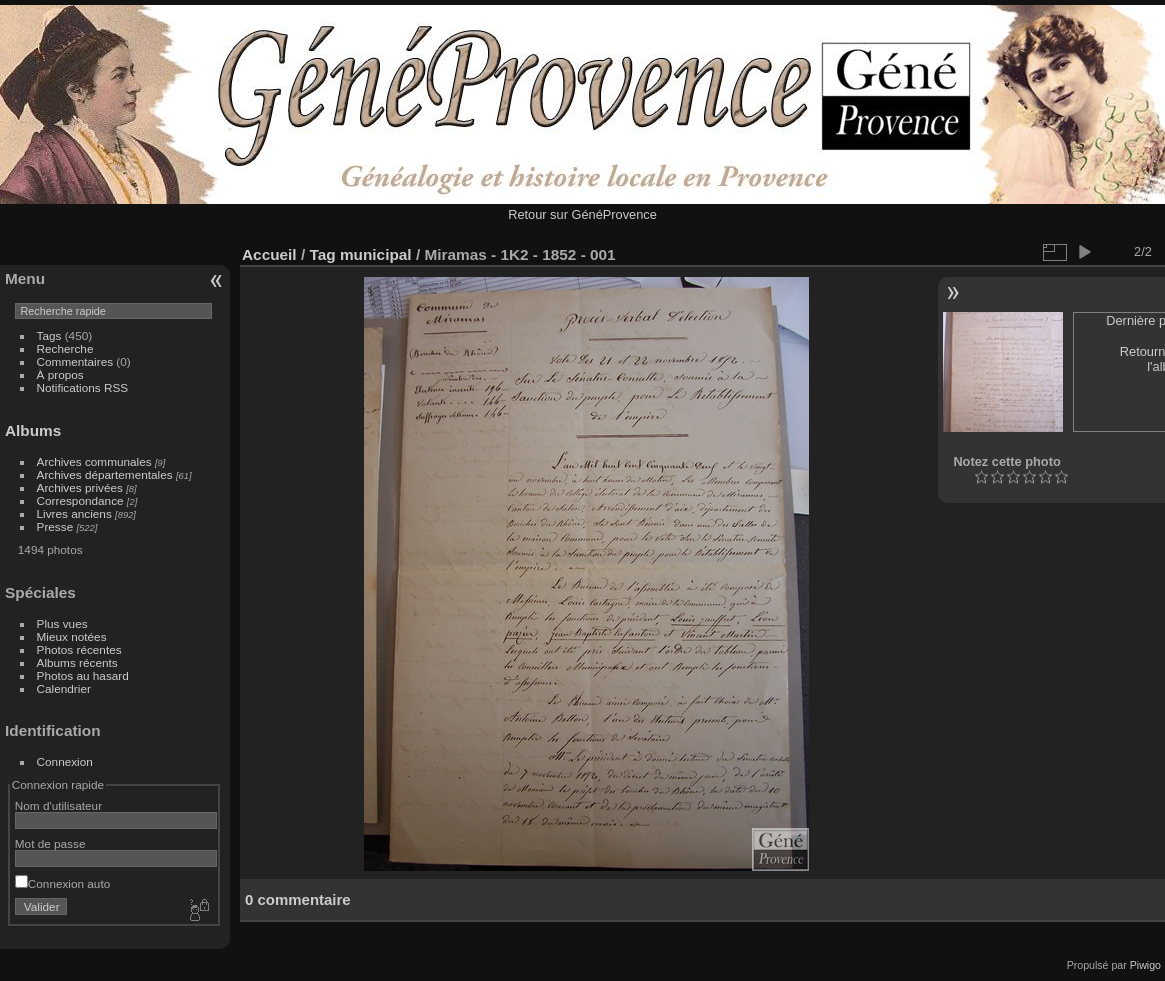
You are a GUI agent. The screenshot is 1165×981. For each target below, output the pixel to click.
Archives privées (80, 487)
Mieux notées (72, 636)
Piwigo (1145, 965)
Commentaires (75, 361)
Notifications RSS (83, 387)
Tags (49, 335)
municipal (376, 254)
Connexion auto (62, 883)
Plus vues (62, 623)
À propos (60, 374)
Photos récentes (79, 649)
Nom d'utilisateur (58, 805)
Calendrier (64, 688)
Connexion (65, 761)
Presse (55, 526)
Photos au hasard (83, 675)
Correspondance (80, 500)
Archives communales (94, 461)
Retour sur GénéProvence (582, 214)
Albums (33, 430)
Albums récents (77, 662)
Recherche (65, 348)
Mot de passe (50, 843)
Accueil (269, 254)
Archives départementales (105, 474)
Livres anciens (74, 513)
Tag (322, 254)
